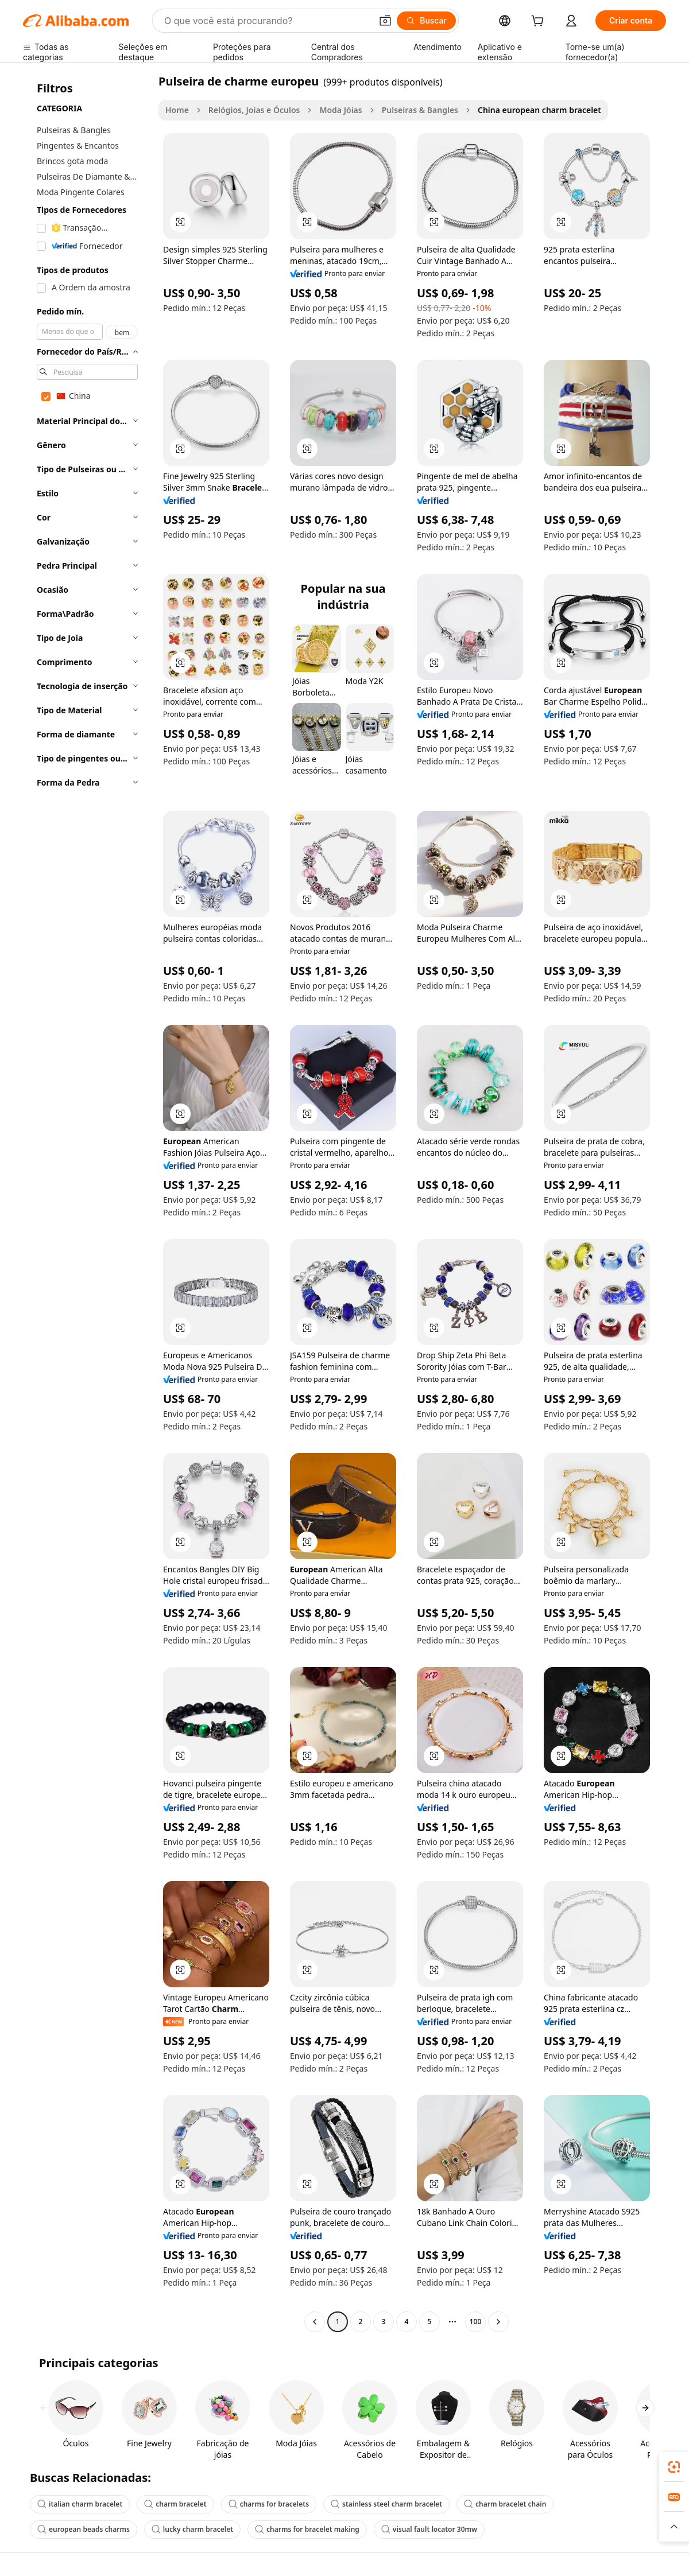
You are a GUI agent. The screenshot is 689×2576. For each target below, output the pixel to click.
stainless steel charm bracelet (386, 2504)
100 (476, 2321)
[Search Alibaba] (266, 20)
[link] (674, 2467)
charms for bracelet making (307, 2529)
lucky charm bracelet (192, 2529)
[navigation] (87, 1203)
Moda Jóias (340, 109)
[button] (385, 20)
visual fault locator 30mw (429, 2529)
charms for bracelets (269, 2504)
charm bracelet (175, 2504)
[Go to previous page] (314, 2321)
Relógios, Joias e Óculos (254, 109)
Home (177, 109)
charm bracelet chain (505, 2504)
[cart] (539, 22)
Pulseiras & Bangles (420, 109)
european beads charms (83, 2529)
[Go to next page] (498, 2321)
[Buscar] (426, 20)
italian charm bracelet (79, 2504)
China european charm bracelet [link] (539, 109)
